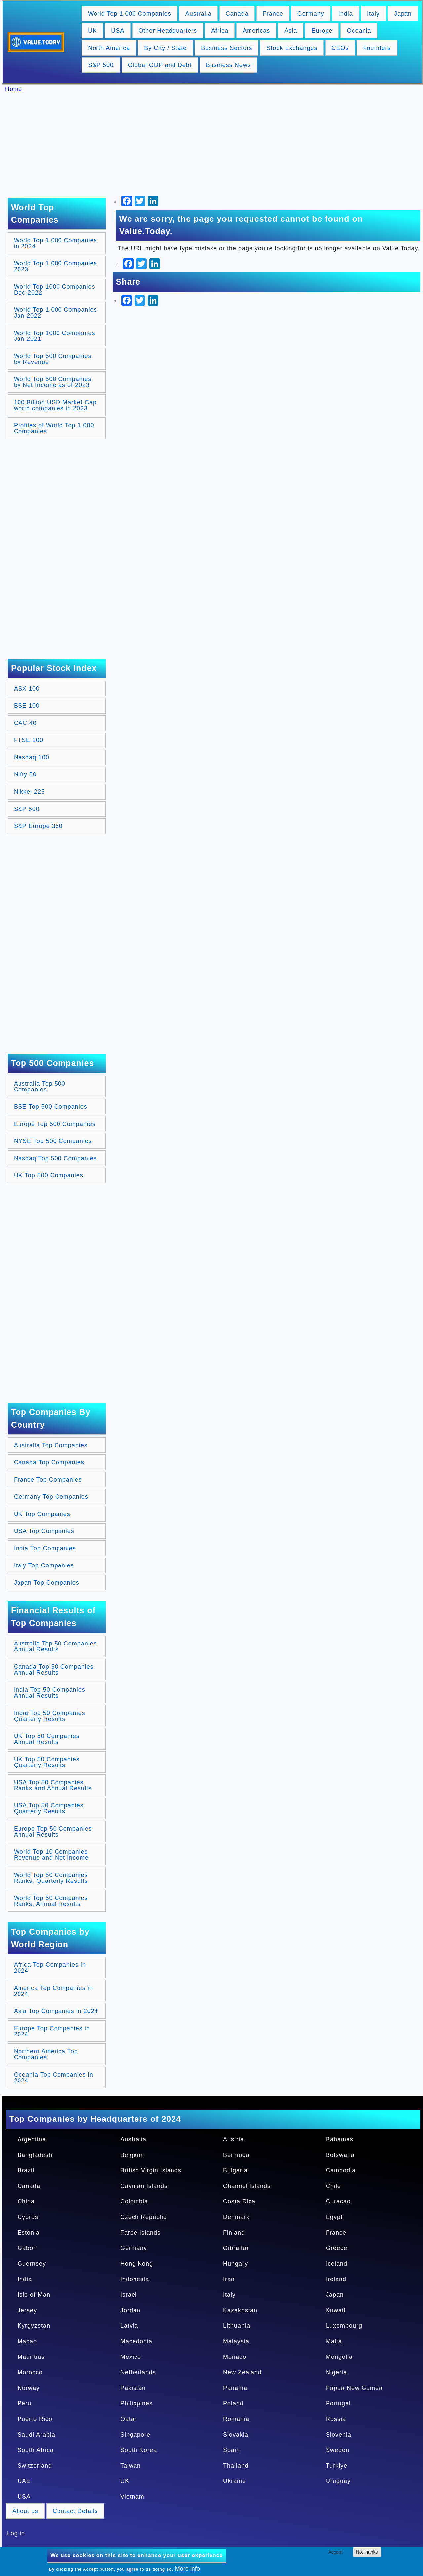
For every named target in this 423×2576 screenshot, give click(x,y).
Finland (234, 2232)
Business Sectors (226, 48)
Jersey (27, 2310)
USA (117, 30)
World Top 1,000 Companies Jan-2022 (55, 312)
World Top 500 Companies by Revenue (52, 359)
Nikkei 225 (29, 791)
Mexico (130, 2357)
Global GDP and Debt (160, 65)
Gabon (27, 2248)
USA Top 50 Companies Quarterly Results (49, 1808)
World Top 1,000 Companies (129, 13)
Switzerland (35, 2465)
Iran (229, 2279)
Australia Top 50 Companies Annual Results (55, 1646)
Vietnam (132, 2496)
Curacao (338, 2201)
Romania (236, 2419)
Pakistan (133, 2388)
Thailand (236, 2465)
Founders (377, 48)
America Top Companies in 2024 (53, 1991)
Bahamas (339, 2139)
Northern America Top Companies (46, 2054)
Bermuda (236, 2155)
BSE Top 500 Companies (50, 1106)
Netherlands (138, 2372)
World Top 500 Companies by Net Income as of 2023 (52, 382)
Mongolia (339, 2357)
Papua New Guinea (354, 2388)
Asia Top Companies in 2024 (56, 2011)
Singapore (135, 2434)
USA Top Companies (44, 1531)
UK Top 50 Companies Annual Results (47, 1739)
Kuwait (336, 2310)
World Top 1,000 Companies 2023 (55, 266)
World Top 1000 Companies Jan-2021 (54, 336)
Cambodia (341, 2170)
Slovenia (338, 2434)
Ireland (336, 2279)
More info (187, 2568)
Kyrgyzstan (34, 2325)
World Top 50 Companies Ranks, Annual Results (51, 1901)
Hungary (235, 2263)
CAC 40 (25, 723)
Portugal (338, 2403)
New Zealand (242, 2372)
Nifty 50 (25, 774)
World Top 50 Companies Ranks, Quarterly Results (51, 1878)
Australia (198, 13)
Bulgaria (235, 2170)
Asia (290, 30)
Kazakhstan (240, 2310)
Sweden (337, 2450)
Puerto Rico (35, 2419)
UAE (24, 2481)
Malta (334, 2341)
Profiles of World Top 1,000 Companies (54, 428)
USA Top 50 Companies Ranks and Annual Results (53, 1785)
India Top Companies (45, 1548)
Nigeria (336, 2372)
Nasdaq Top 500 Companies (55, 1158)
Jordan (130, 2310)
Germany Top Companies (51, 1496)
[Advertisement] (215, 145)
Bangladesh (35, 2155)
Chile (333, 2186)
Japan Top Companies (46, 1582)
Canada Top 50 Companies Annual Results (54, 1669)
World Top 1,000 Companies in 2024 (55, 243)
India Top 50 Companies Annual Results (49, 1692)
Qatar (128, 2419)
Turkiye (336, 2465)
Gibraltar (236, 2248)
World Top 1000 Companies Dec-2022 (54, 289)
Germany (310, 13)
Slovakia (235, 2434)
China (26, 2201)
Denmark (236, 2217)
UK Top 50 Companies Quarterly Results (47, 1762)
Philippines (136, 2403)
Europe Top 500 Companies (55, 1124)
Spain (231, 2450)
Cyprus (28, 2217)
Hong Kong (136, 2263)
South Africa (36, 2450)
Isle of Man (34, 2294)
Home (13, 89)
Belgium (132, 2155)
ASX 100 (27, 688)
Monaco (234, 2357)
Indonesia (134, 2279)
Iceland (336, 2263)
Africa (219, 30)
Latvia (129, 2325)
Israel (128, 2294)
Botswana (340, 2155)
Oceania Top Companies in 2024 (53, 2077)
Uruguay (338, 2481)
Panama (235, 2388)
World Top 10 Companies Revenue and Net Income (51, 1854)
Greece (336, 2248)
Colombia (134, 2201)
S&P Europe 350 (38, 826)
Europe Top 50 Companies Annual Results (53, 1831)
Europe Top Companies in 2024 (52, 2031)
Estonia (29, 2232)
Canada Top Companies (49, 1462)
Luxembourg (344, 2325)
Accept (335, 2552)
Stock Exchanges (291, 48)
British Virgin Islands (150, 2170)
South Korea (138, 2450)
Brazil (26, 2170)
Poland (233, 2403)
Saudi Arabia (36, 2434)
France (273, 13)
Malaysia (236, 2341)
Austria (233, 2139)
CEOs (340, 48)
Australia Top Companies (51, 1445)
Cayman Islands (144, 2186)
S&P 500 (101, 65)
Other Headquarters (167, 30)
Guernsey (32, 2263)
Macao (27, 2341)
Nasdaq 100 (31, 757)
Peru (24, 2403)
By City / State (165, 48)
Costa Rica (239, 2201)
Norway (29, 2388)
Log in (16, 2533)
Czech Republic (143, 2217)
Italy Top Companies (44, 1565)
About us (25, 2511)
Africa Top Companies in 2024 (50, 1968)
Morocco (30, 2372)
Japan (403, 13)
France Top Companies (48, 1479)
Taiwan (130, 2465)
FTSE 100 (28, 740)
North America (109, 48)
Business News (228, 65)
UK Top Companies (42, 1514)
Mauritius (31, 2357)
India (345, 13)
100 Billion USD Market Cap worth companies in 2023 (55, 405)
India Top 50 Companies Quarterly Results (49, 1716)
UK (92, 30)
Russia (336, 2419)
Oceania (359, 30)
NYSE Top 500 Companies (53, 1141)
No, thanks (367, 2552)
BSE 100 (27, 705)
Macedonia (136, 2341)
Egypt (334, 2217)
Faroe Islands (140, 2232)
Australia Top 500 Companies (39, 1086)
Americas (256, 30)
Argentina (32, 2139)
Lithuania (236, 2325)
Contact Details (75, 2511)
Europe (321, 30)
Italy (373, 13)
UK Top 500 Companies (48, 1175)
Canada (237, 13)
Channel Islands (247, 2186)
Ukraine (234, 2481)
